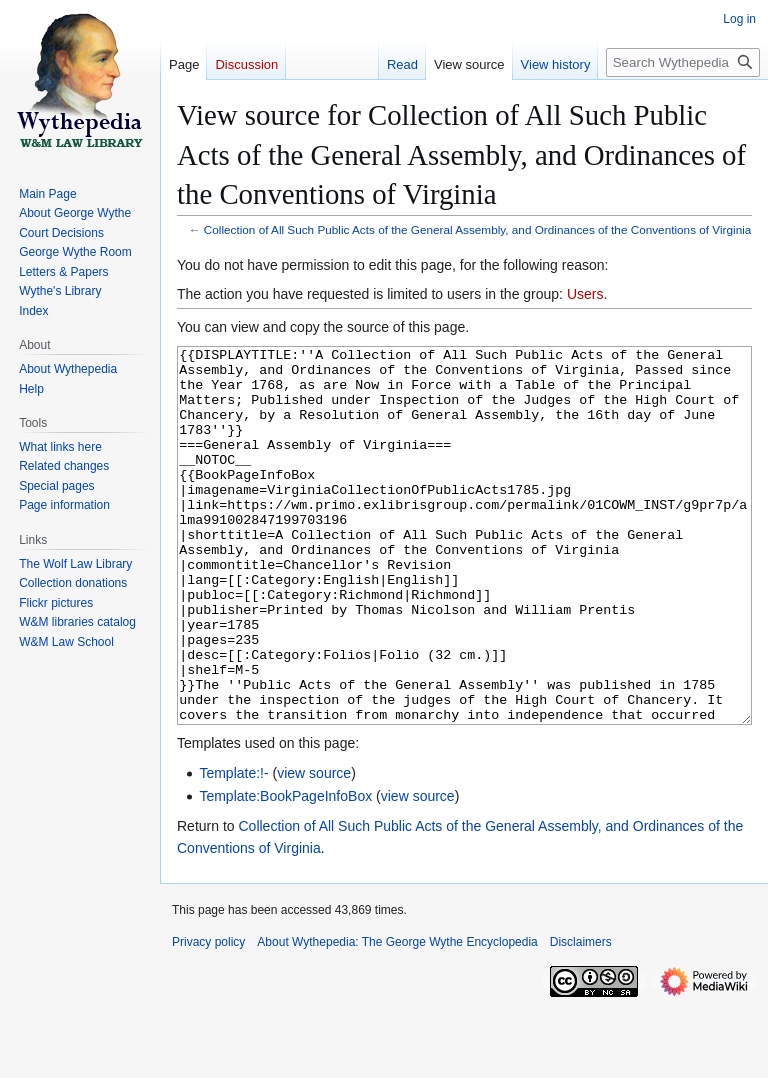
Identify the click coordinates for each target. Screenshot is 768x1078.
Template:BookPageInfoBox (285, 871)
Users (585, 294)
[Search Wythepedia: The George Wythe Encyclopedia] (683, 62)
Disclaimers (581, 1017)
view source (314, 848)
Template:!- (233, 848)
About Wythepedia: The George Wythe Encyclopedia (397, 1017)
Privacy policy (208, 1017)
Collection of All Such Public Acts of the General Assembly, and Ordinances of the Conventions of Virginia (478, 229)
